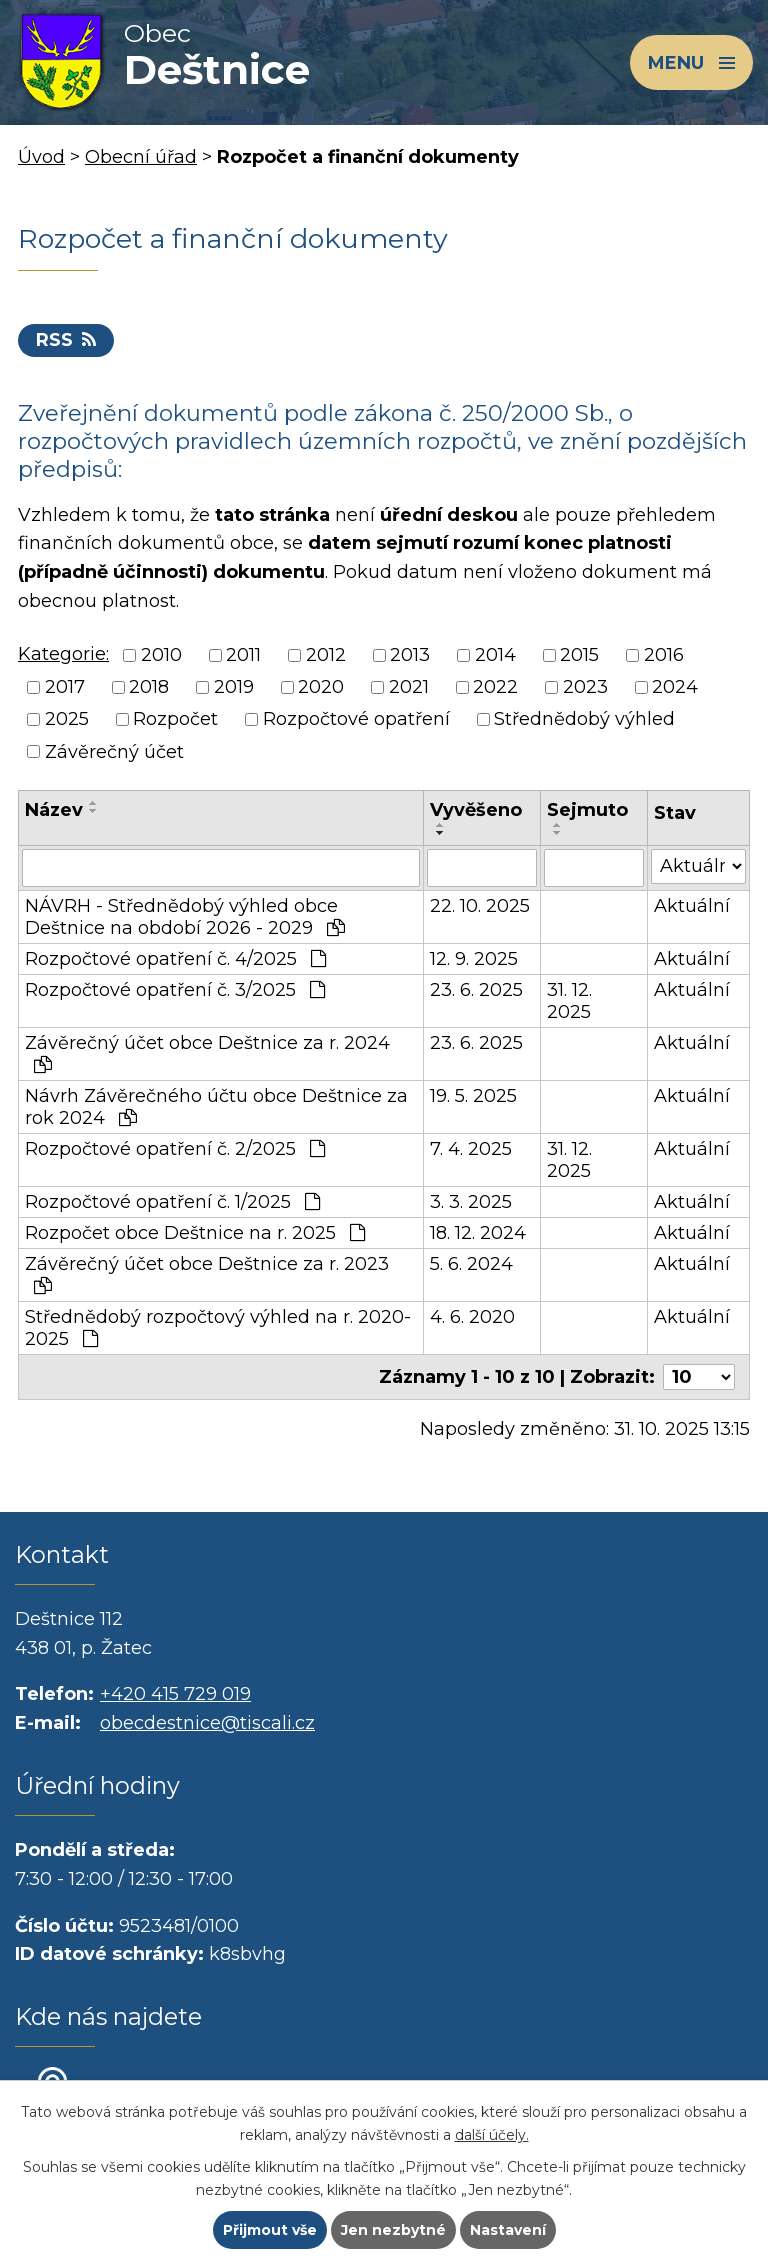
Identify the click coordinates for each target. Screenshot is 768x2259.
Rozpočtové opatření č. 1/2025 (172, 1202)
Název (54, 810)
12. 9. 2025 (474, 959)
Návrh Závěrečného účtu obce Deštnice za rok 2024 (216, 1107)
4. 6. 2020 (472, 1317)
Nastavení (508, 2230)
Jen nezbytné (393, 2230)
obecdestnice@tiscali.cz (207, 1723)
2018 (149, 687)
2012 (326, 655)
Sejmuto (587, 810)
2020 (321, 687)
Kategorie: (63, 654)
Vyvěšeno (476, 810)
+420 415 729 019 (175, 1694)
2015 (579, 655)
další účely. (492, 2135)
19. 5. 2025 (473, 1096)
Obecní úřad (141, 157)
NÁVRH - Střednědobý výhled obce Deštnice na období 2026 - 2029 (185, 917)
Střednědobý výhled (584, 720)
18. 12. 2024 (478, 1233)
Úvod (41, 157)
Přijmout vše (270, 2230)
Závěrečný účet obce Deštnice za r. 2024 (207, 1053)
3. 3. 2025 (471, 1202)
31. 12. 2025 (569, 1001)
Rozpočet (175, 720)
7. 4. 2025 (471, 1149)
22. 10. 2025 (480, 906)
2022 (495, 687)
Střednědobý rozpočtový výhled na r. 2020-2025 (218, 1328)
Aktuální (692, 906)
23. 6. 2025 (476, 990)
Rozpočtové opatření (356, 720)
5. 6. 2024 (471, 1264)
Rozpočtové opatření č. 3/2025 (175, 990)
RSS (66, 340)
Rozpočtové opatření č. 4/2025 (175, 959)
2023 (585, 687)
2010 (161, 655)
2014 (495, 655)
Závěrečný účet (114, 752)
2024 (675, 687)
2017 (65, 687)
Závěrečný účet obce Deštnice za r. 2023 (207, 1274)
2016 (664, 655)
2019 (234, 687)
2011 (243, 655)
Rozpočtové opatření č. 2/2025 (175, 1149)
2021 (409, 687)
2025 (67, 720)
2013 (410, 655)
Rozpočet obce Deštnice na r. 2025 (195, 1233)
